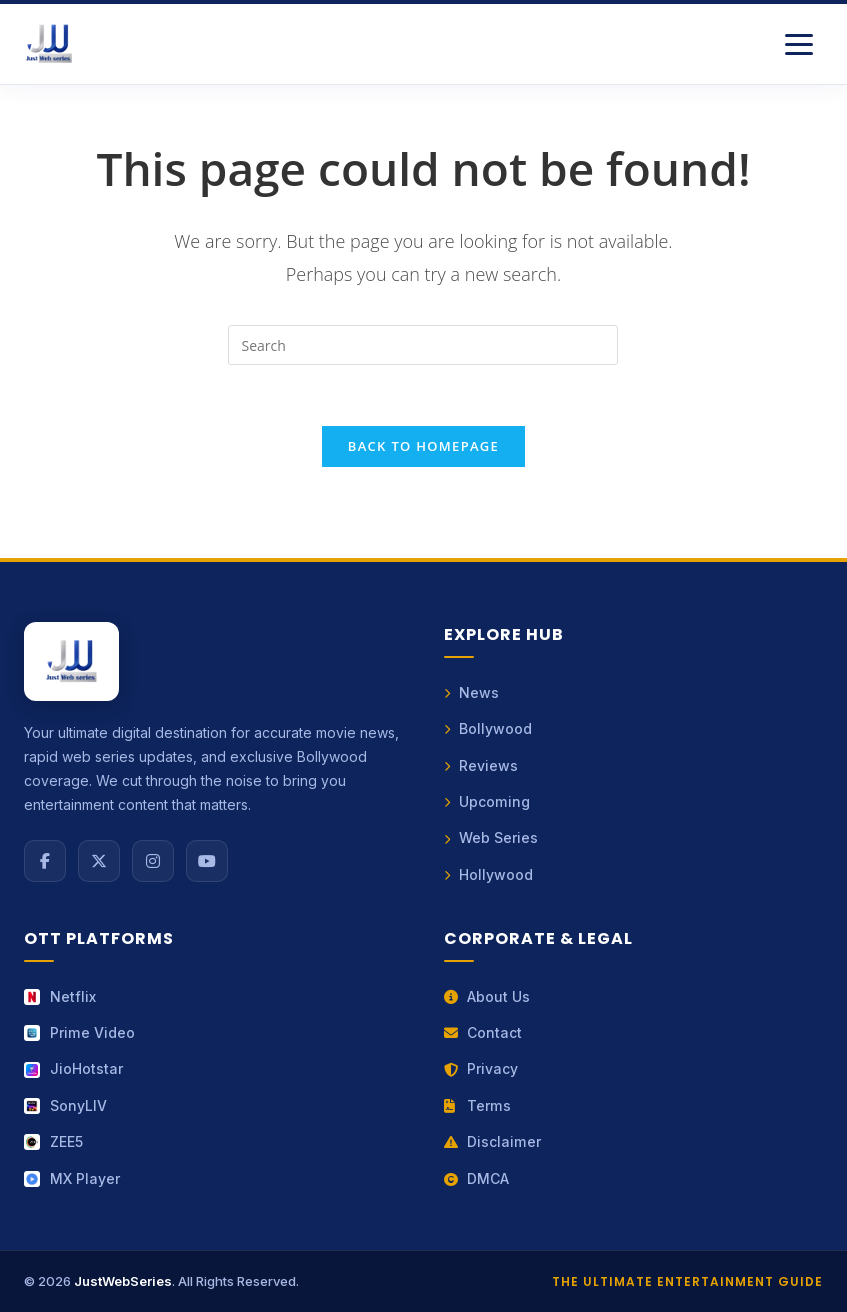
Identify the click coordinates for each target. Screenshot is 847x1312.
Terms (477, 1105)
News (472, 692)
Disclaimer (492, 1141)
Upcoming (487, 801)
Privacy (481, 1068)
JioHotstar (73, 1068)
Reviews (481, 765)
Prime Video (79, 1032)
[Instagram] (153, 861)
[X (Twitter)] (99, 861)
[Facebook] (45, 861)
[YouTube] (207, 861)
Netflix (60, 996)
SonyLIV (65, 1105)
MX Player (72, 1178)
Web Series (491, 837)
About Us (487, 996)
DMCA (477, 1178)
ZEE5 (53, 1141)
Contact (483, 1032)
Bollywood (488, 728)
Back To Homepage (423, 446)
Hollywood (489, 874)
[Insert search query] (423, 345)
